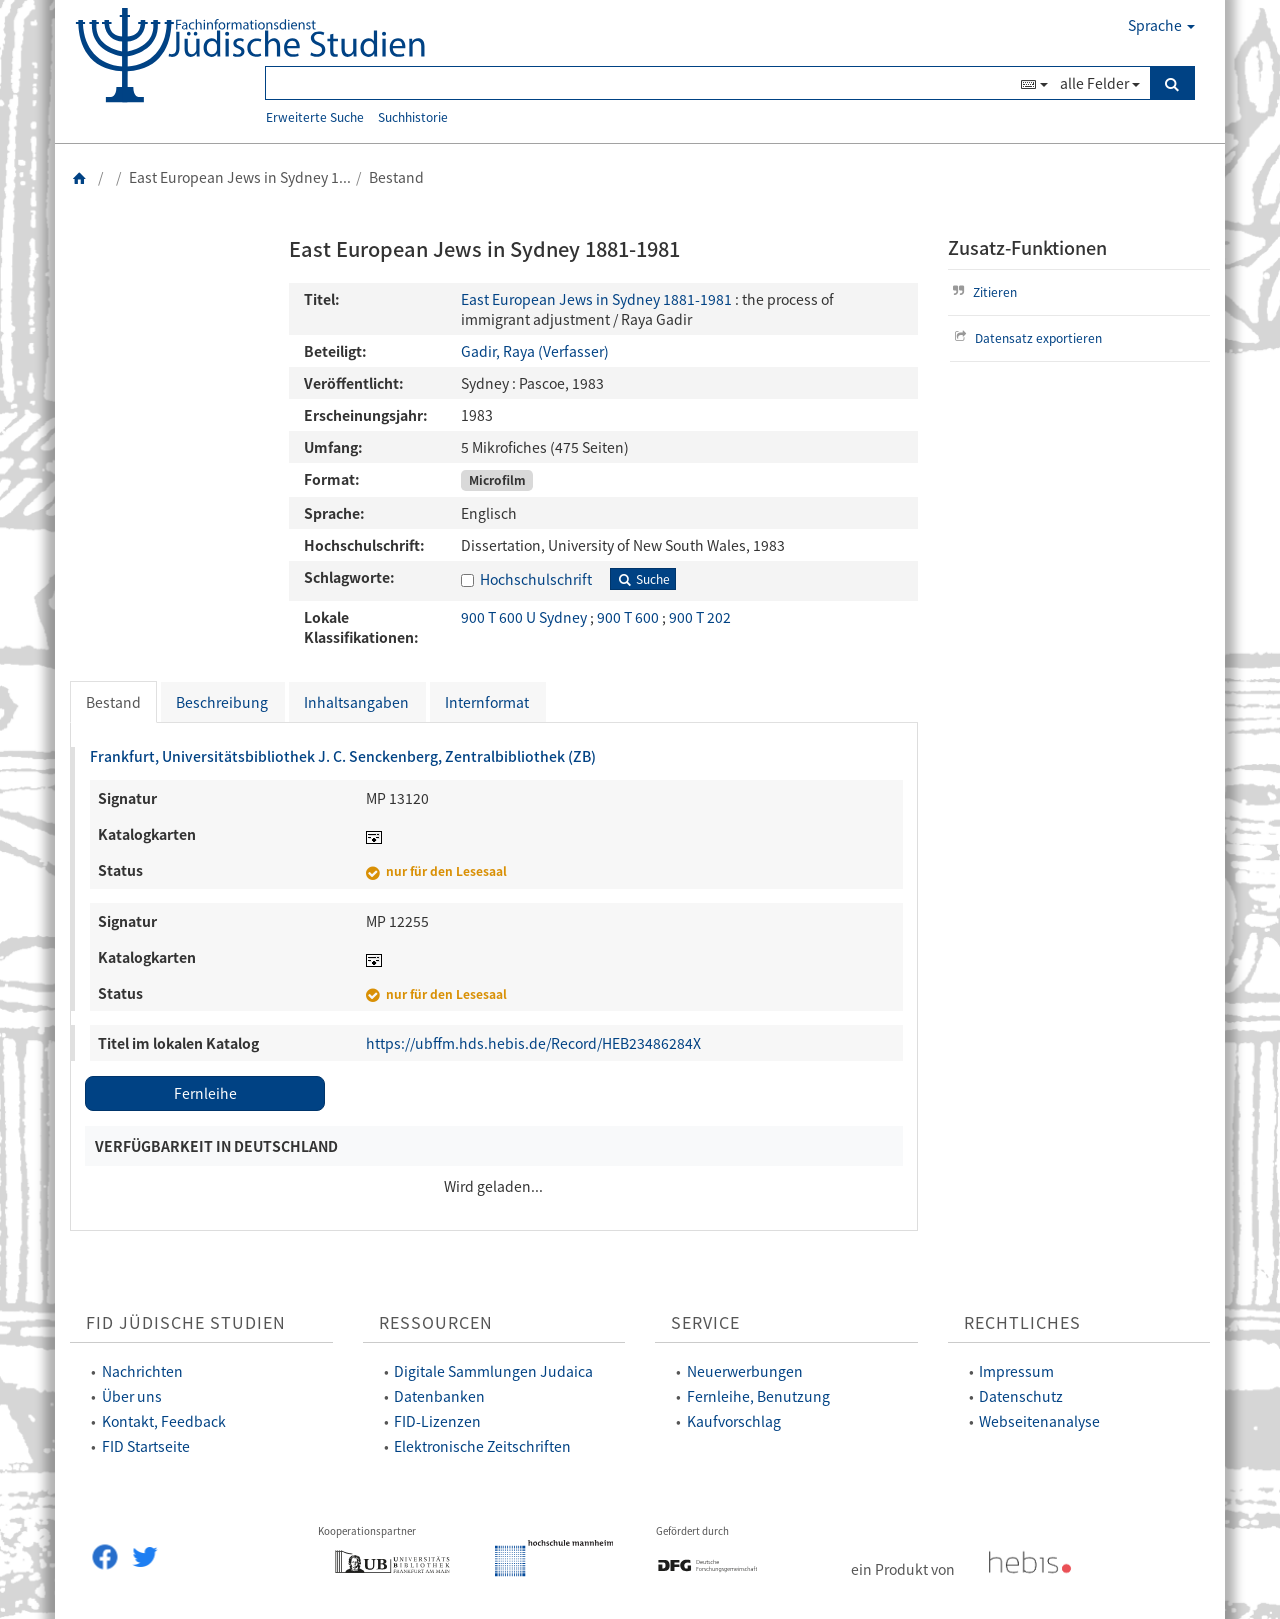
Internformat (487, 702)
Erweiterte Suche (315, 116)
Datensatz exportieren (1026, 337)
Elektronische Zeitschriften (482, 1446)
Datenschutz (1021, 1396)
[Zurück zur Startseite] (80, 177)
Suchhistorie (413, 116)
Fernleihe (205, 1093)
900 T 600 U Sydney (525, 617)
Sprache (1161, 25)
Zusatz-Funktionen (1027, 247)
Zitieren (983, 291)
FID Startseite (146, 1446)
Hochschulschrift (536, 579)
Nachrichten (142, 1371)
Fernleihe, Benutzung (758, 1396)
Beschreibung (222, 702)
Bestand (113, 702)
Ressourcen (436, 1322)
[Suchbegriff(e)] (640, 83)
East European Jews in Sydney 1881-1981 (596, 299)
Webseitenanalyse (1039, 1421)
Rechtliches (1022, 1322)
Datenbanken (439, 1396)
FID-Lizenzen (437, 1421)
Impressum (1016, 1371)
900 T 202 (700, 617)
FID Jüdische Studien (186, 1322)
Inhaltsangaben (356, 702)
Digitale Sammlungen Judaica (493, 1371)
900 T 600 (629, 617)
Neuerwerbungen (745, 1371)
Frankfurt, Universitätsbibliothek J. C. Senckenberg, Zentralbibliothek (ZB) (343, 756)
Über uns (132, 1396)
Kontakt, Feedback (164, 1421)
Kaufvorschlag (734, 1421)
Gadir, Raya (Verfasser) (535, 351)
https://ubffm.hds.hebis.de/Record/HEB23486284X (533, 1043)
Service (705, 1322)
